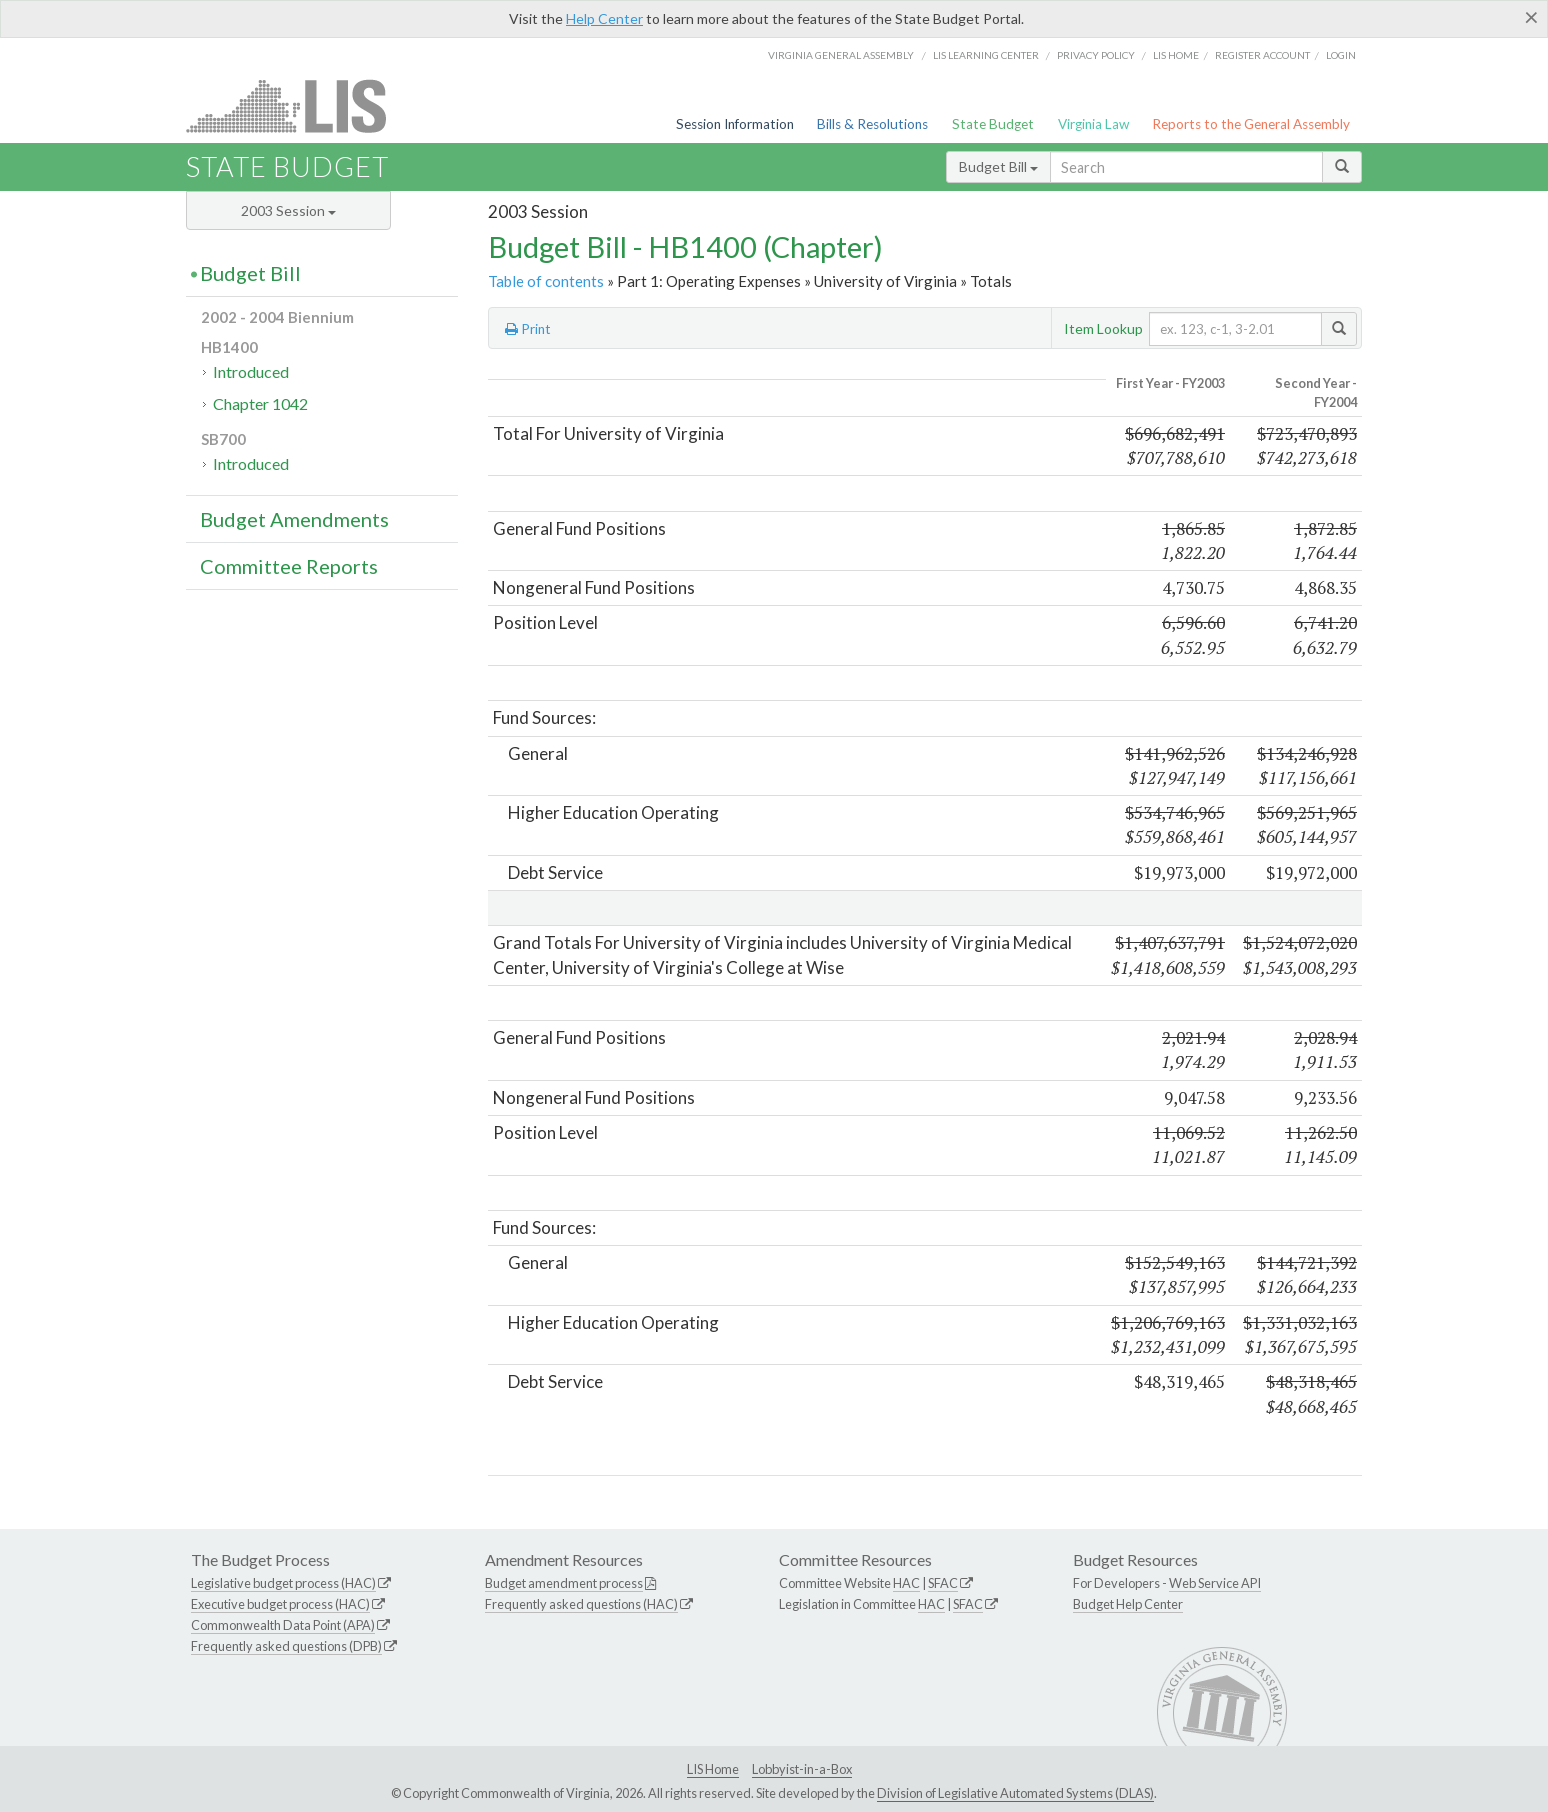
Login (1341, 55)
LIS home (1176, 55)
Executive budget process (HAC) (280, 1604)
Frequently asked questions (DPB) (286, 1646)
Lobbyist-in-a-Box (802, 1769)
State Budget (993, 124)
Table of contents (546, 281)
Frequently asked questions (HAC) (581, 1604)
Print (528, 329)
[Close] (1531, 17)
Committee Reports (289, 566)
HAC (906, 1583)
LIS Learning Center (986, 55)
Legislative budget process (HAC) (283, 1583)
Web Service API (1215, 1583)
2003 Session (288, 210)
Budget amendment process (564, 1583)
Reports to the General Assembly (1251, 124)
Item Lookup (1103, 328)
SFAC (943, 1583)
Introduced (251, 371)
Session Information (735, 124)
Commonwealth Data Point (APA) (283, 1625)
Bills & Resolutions (872, 124)
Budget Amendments (294, 519)
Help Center (604, 18)
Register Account (1262, 55)
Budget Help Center (1128, 1604)
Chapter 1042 (260, 403)
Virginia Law (1093, 124)
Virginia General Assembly (841, 55)
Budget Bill (998, 166)
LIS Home (713, 1769)
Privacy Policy (1096, 55)
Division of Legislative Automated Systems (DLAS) (1015, 1793)
